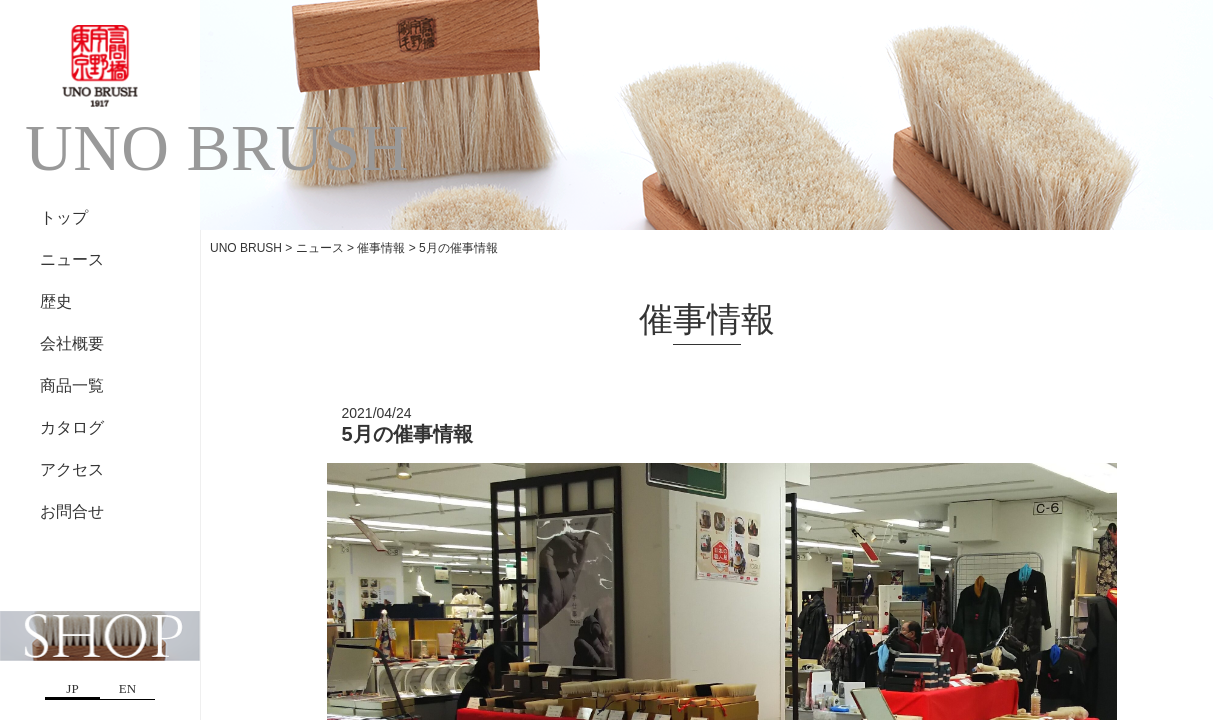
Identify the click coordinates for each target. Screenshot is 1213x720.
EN (127, 688)
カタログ (72, 427)
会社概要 (72, 343)
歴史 (56, 301)
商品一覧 (72, 385)
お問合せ (72, 511)
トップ (64, 217)
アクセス (72, 469)
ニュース (72, 259)
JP (72, 688)
